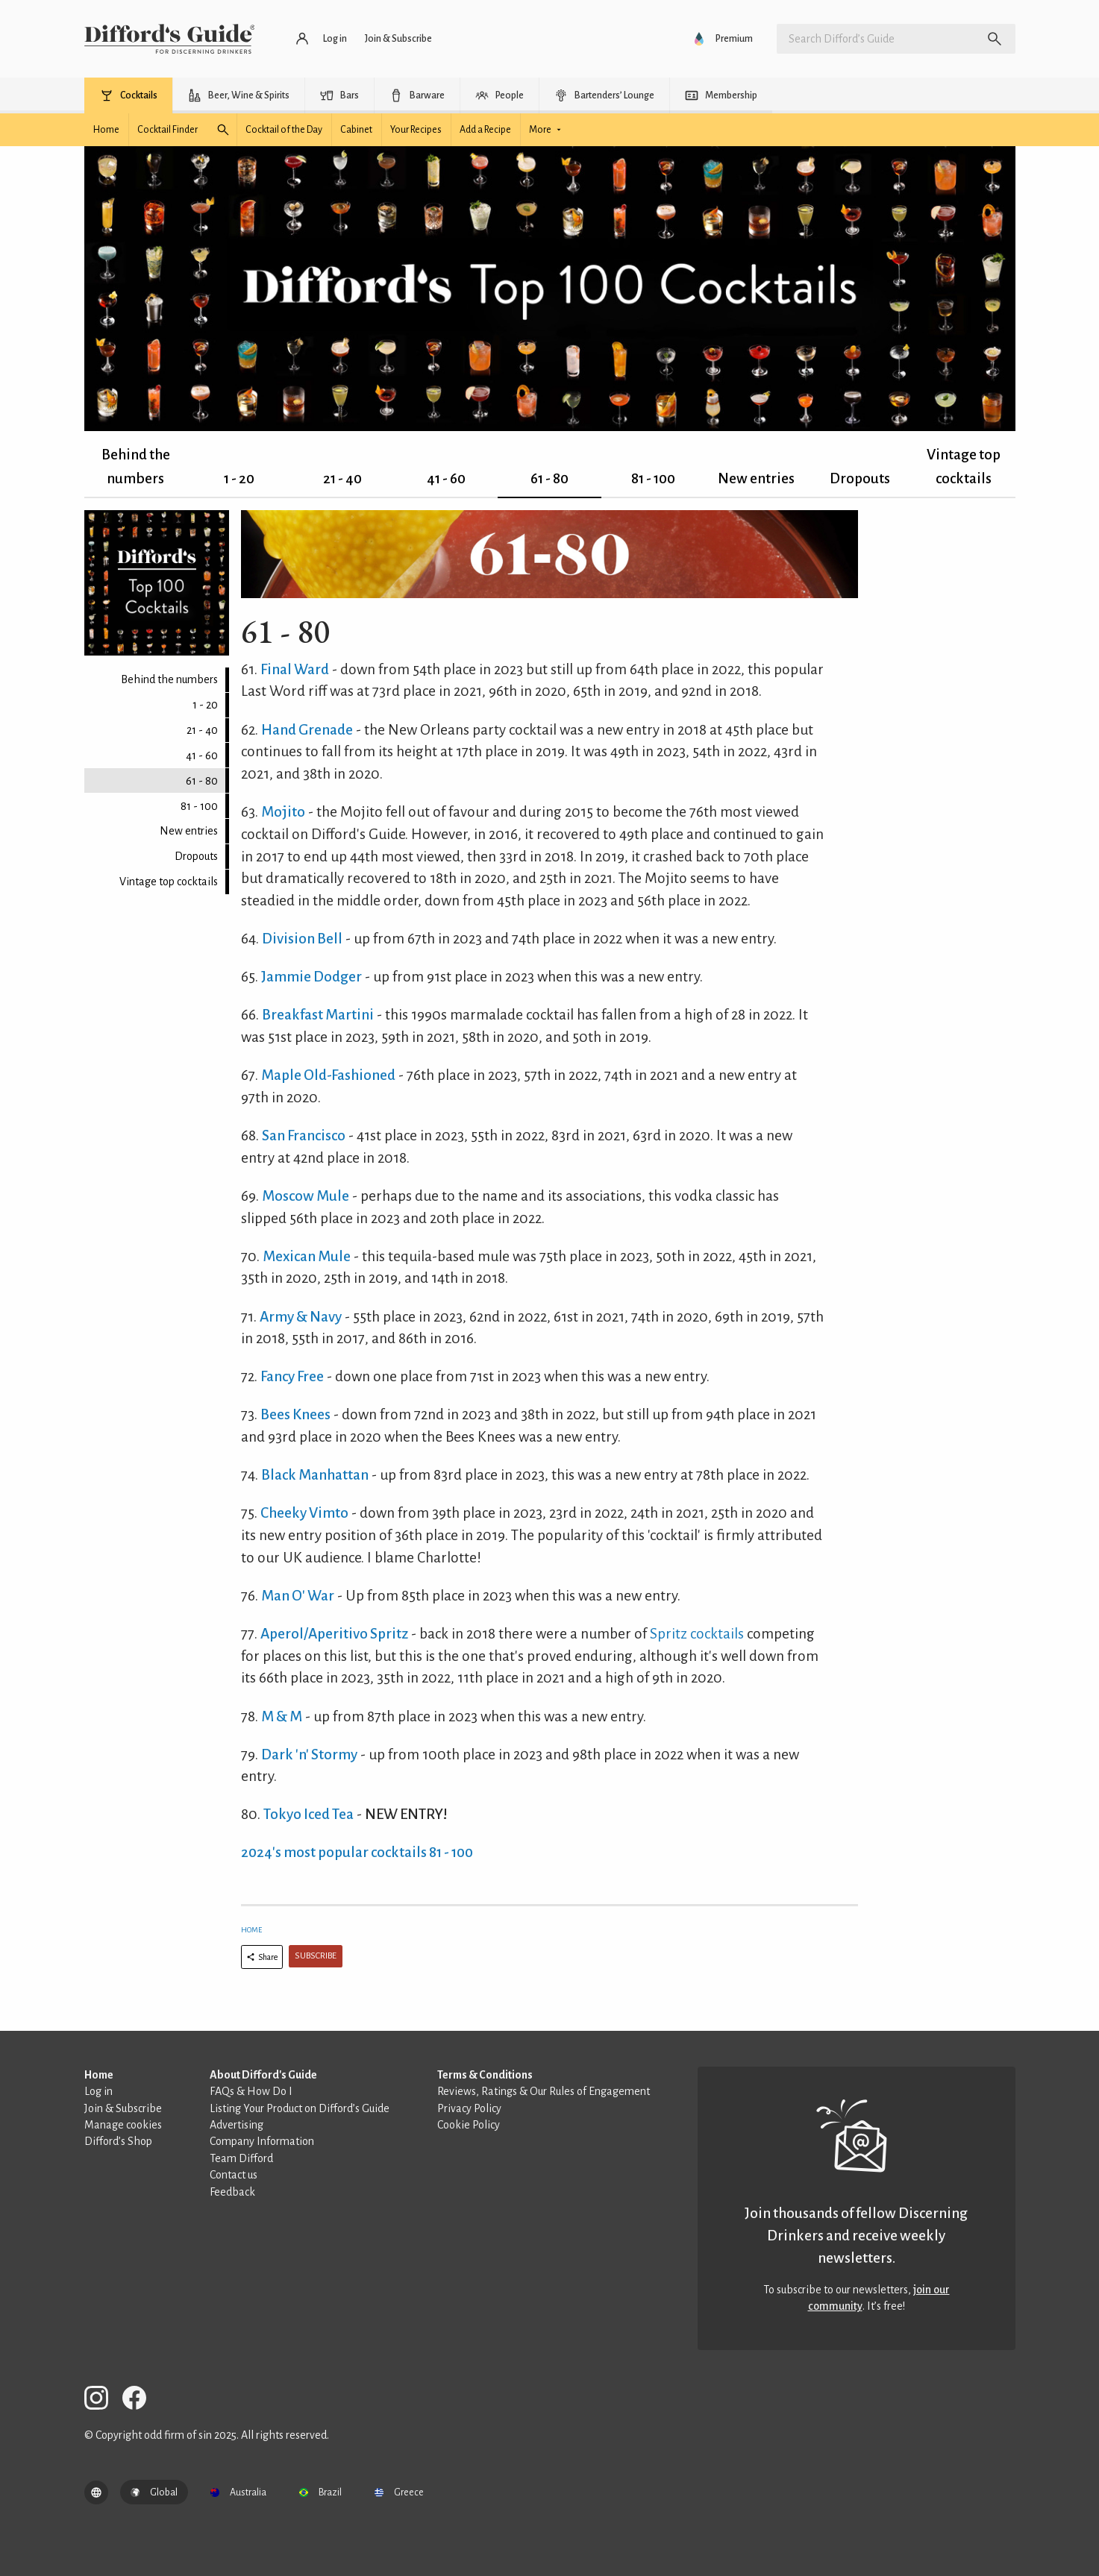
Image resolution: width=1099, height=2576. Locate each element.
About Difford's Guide (263, 2075)
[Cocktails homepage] (106, 129)
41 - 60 (446, 478)
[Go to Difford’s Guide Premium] (724, 39)
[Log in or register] (321, 39)
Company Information (262, 2141)
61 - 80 (549, 478)
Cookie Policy (468, 2125)
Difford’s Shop (118, 2141)
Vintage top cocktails (964, 466)
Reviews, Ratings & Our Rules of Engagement (543, 2091)
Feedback (232, 2192)
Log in (98, 2091)
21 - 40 (342, 478)
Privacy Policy (469, 2108)
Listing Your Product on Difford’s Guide (299, 2108)
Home (251, 1930)
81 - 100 (653, 478)
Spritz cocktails (697, 1634)
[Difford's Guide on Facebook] (140, 2400)
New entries (756, 478)
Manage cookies (123, 2125)
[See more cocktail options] (547, 129)
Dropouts (860, 478)
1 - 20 (239, 478)
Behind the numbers (135, 466)
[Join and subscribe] (398, 39)
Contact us (233, 2175)
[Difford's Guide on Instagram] (102, 2400)
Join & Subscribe (123, 2108)
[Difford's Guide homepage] (169, 39)
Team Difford (241, 2158)
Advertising (236, 2125)
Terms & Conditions (485, 2075)
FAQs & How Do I (251, 2091)
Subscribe (315, 1956)
